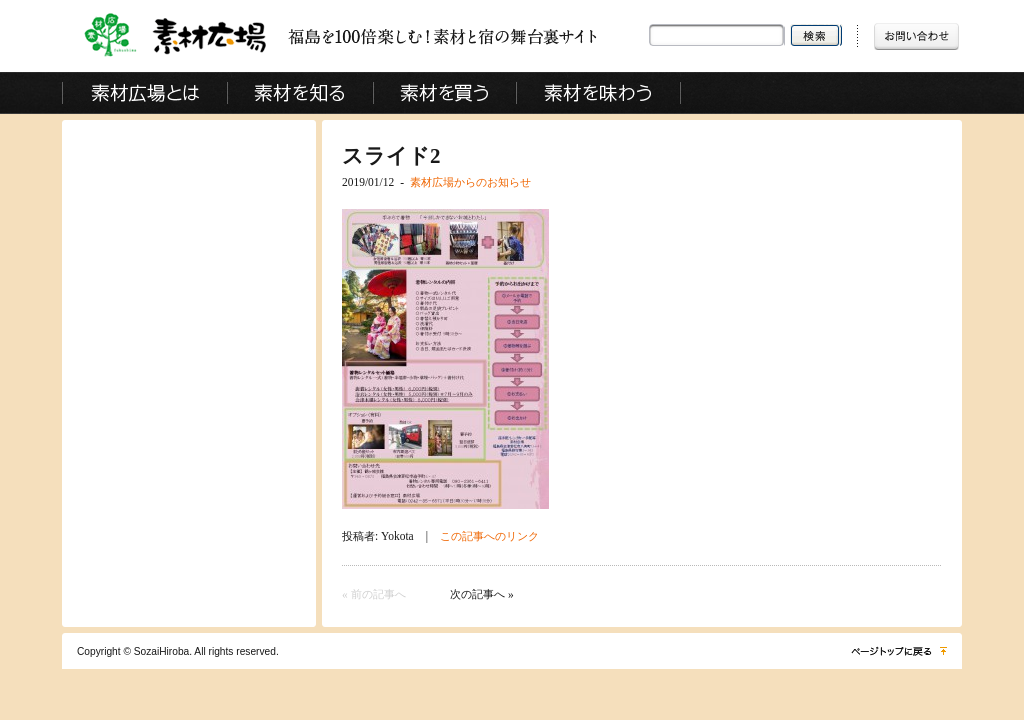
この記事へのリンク (489, 536)
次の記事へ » (482, 594)
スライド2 (391, 156)
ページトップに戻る (897, 651)
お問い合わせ (916, 35)
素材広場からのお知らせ (470, 182)
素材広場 (305, 36)
